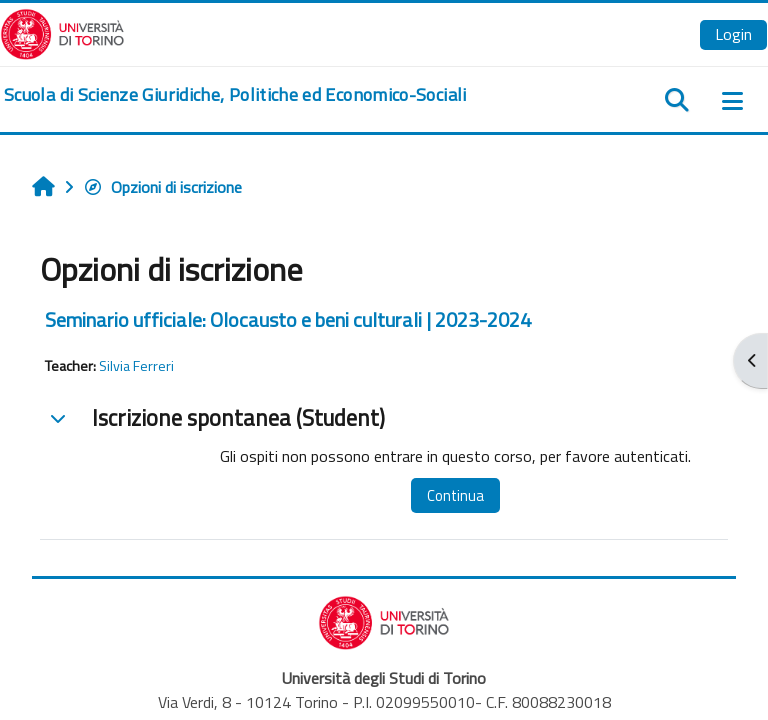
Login (733, 34)
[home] (235, 95)
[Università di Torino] (62, 32)
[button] (58, 418)
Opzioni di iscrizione (162, 187)
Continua (455, 495)
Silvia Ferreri (136, 366)
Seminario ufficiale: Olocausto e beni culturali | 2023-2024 (288, 319)
